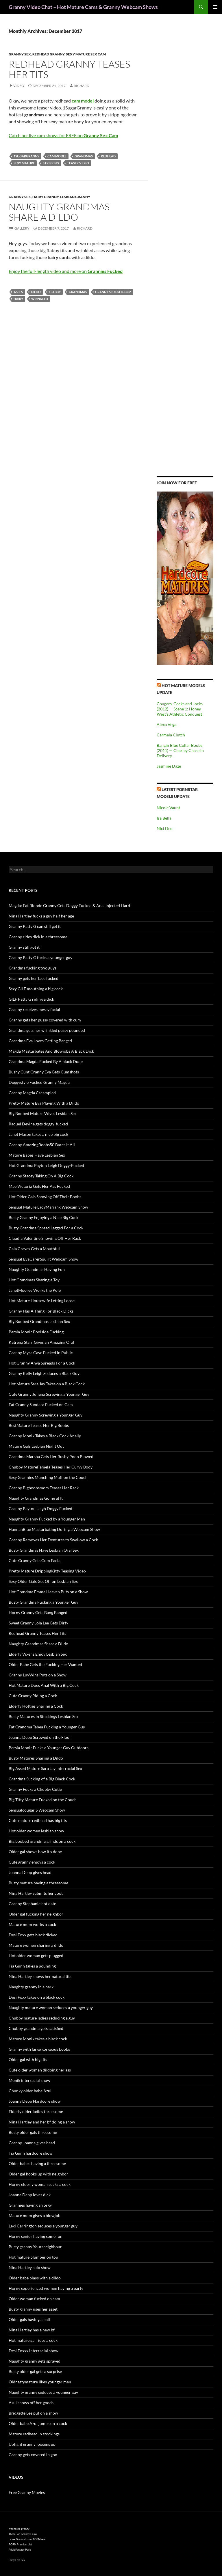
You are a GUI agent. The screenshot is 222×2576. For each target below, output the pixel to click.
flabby (55, 292)
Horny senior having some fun (35, 2236)
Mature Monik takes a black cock (38, 2038)
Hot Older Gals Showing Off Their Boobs (45, 1196)
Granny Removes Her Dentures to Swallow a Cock (53, 1539)
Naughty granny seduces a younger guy (43, 2392)
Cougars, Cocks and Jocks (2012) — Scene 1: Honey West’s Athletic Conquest (180, 708)
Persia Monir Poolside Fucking (36, 1331)
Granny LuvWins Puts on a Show (37, 1674)
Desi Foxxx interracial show (33, 2350)
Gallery (21, 228)
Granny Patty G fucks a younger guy (40, 957)
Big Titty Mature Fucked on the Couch (43, 1799)
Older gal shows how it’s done (35, 1851)
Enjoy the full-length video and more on (66, 271)
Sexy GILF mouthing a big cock (36, 988)
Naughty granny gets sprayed (34, 2361)
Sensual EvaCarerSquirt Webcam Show (43, 1259)
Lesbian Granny (75, 197)
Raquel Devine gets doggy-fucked (38, 1123)
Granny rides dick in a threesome (38, 936)
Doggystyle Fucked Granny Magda (39, 1082)
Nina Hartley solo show (30, 2267)
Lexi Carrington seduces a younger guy (43, 2225)
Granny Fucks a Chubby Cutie (35, 1789)
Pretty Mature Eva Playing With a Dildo (44, 1103)
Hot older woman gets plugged (36, 1955)
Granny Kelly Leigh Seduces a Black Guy (44, 1373)
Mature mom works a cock (32, 1924)
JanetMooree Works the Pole (35, 1290)
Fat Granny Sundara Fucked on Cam (41, 1404)
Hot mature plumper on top (33, 2257)
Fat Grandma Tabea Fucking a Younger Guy (47, 1726)
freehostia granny (19, 2528)
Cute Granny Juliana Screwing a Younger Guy (49, 1394)
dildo (36, 292)
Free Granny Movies (27, 2492)
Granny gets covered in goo (33, 2454)
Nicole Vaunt (168, 807)
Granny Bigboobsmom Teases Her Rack (44, 1487)
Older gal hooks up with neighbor (38, 2173)
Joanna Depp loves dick (30, 2194)
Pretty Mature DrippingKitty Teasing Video (47, 1570)
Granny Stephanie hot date (32, 1903)
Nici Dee (164, 828)
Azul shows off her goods (31, 2402)
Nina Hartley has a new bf (32, 2329)
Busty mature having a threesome (38, 1882)
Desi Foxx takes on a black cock (36, 1997)
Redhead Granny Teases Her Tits (69, 69)
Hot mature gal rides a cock (33, 2340)
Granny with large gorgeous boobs (39, 2049)
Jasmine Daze (169, 766)
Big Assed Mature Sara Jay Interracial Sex (45, 1768)
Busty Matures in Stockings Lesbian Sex (43, 1716)
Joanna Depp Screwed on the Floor (40, 1737)
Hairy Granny (45, 197)
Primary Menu (215, 7)
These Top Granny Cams (23, 2534)
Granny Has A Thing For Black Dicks (41, 1311)
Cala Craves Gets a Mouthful (34, 1248)
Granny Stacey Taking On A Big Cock (41, 1175)
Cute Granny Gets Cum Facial (35, 1560)
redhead (108, 156)
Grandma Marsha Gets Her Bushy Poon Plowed (51, 1456)
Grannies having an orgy (30, 2205)
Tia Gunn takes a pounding (32, 1965)
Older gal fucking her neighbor (36, 1913)
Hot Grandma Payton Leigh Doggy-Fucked (46, 1165)
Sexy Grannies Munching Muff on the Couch (48, 1477)
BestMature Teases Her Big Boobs (39, 1425)
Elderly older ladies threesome (36, 2111)
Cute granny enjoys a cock (32, 1862)
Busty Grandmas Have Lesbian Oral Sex (44, 1550)
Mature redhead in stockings (34, 2433)
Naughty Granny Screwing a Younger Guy (45, 1414)
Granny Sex (20, 54)
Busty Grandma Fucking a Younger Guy (43, 1602)
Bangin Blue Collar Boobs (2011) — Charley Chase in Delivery (180, 750)
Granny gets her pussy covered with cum (45, 1019)
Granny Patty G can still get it (35, 926)
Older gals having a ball (29, 2319)
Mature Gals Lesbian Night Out (36, 1446)
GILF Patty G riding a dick (31, 999)
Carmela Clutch (171, 734)
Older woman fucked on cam (34, 2298)
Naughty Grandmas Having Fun (37, 1269)
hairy (18, 299)
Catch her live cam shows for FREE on (63, 135)
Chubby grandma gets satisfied (36, 2028)
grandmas (84, 156)
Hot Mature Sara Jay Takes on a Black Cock (47, 1383)
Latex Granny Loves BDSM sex (27, 2539)
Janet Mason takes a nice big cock (38, 1134)
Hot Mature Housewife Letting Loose (42, 1300)
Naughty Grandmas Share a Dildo (59, 212)
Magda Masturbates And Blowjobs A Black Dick (51, 1051)
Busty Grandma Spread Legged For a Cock (46, 1227)
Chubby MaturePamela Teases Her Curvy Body (50, 1466)
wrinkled (39, 299)
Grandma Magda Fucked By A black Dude (46, 1061)
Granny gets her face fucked (33, 978)
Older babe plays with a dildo (35, 2277)
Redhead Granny (48, 54)
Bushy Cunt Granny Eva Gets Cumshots (44, 1071)
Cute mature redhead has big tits (38, 1820)
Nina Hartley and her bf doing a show (42, 2121)
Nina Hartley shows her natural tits (40, 1976)
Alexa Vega (166, 724)
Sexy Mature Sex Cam (86, 54)
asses (18, 292)
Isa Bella (164, 818)
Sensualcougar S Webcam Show (37, 1810)
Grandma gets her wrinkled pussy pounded (47, 1030)
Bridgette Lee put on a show (33, 2413)
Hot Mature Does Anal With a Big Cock (44, 1685)
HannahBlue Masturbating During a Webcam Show (54, 1529)
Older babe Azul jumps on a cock (38, 2423)
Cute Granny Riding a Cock (33, 1695)
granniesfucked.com (113, 292)
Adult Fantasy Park (20, 2549)
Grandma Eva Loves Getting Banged (40, 1040)
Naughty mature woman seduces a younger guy (51, 2007)
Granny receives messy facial (34, 1009)
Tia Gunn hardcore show (31, 2153)
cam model (56, 156)
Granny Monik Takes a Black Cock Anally (45, 1435)
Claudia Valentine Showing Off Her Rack (45, 1238)
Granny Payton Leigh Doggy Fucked (40, 1508)
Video (18, 85)
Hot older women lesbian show (36, 1830)
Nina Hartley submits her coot (36, 1893)
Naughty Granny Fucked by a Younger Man (47, 1518)
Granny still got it (24, 947)
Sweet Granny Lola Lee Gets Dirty (38, 1622)
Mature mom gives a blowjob (34, 2215)
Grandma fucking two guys (32, 967)
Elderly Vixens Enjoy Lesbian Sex (38, 1654)
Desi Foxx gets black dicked (33, 1934)
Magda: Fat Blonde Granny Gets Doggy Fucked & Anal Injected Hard (69, 905)
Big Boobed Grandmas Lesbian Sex (39, 1321)
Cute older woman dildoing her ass (40, 2069)
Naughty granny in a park (31, 1986)
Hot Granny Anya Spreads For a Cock (42, 1362)
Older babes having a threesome (37, 2163)
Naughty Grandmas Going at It (36, 1498)
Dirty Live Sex (17, 2560)
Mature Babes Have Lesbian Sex (37, 1155)
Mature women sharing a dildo (36, 1945)
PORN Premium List (20, 2544)
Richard (81, 85)
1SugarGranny (26, 156)
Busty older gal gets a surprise (35, 2371)
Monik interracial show (29, 2080)
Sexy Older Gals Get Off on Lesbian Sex (43, 1581)
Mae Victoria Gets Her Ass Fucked (39, 1186)
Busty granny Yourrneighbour (35, 2246)
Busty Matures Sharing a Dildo (36, 1758)
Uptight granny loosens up (32, 2444)
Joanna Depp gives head (30, 1872)
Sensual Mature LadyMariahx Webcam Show (48, 1207)
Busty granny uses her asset (33, 2309)
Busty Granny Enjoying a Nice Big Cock (43, 1217)
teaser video (78, 163)
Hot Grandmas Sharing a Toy (34, 1279)
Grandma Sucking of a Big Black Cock (42, 1778)
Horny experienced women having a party (46, 2288)
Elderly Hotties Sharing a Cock (36, 1706)
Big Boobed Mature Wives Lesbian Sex (43, 1113)
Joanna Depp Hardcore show (35, 2101)
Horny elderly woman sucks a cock (40, 2184)
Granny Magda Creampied (32, 1092)
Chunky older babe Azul (30, 2090)
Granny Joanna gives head (32, 2142)
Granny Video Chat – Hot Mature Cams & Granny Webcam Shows (83, 7)
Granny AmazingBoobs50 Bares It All (42, 1144)
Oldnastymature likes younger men (40, 2381)
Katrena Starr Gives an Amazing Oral (41, 1342)
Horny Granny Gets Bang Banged (38, 1612)
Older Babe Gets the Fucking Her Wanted (45, 1664)
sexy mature (24, 163)
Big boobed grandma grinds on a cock (42, 1841)
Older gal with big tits (28, 2059)
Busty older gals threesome (33, 2132)
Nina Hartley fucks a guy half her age (41, 915)
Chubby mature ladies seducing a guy (42, 2017)
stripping (51, 163)
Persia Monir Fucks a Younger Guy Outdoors (48, 1747)
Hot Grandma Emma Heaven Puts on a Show (48, 1591)
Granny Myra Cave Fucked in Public (41, 1352)
